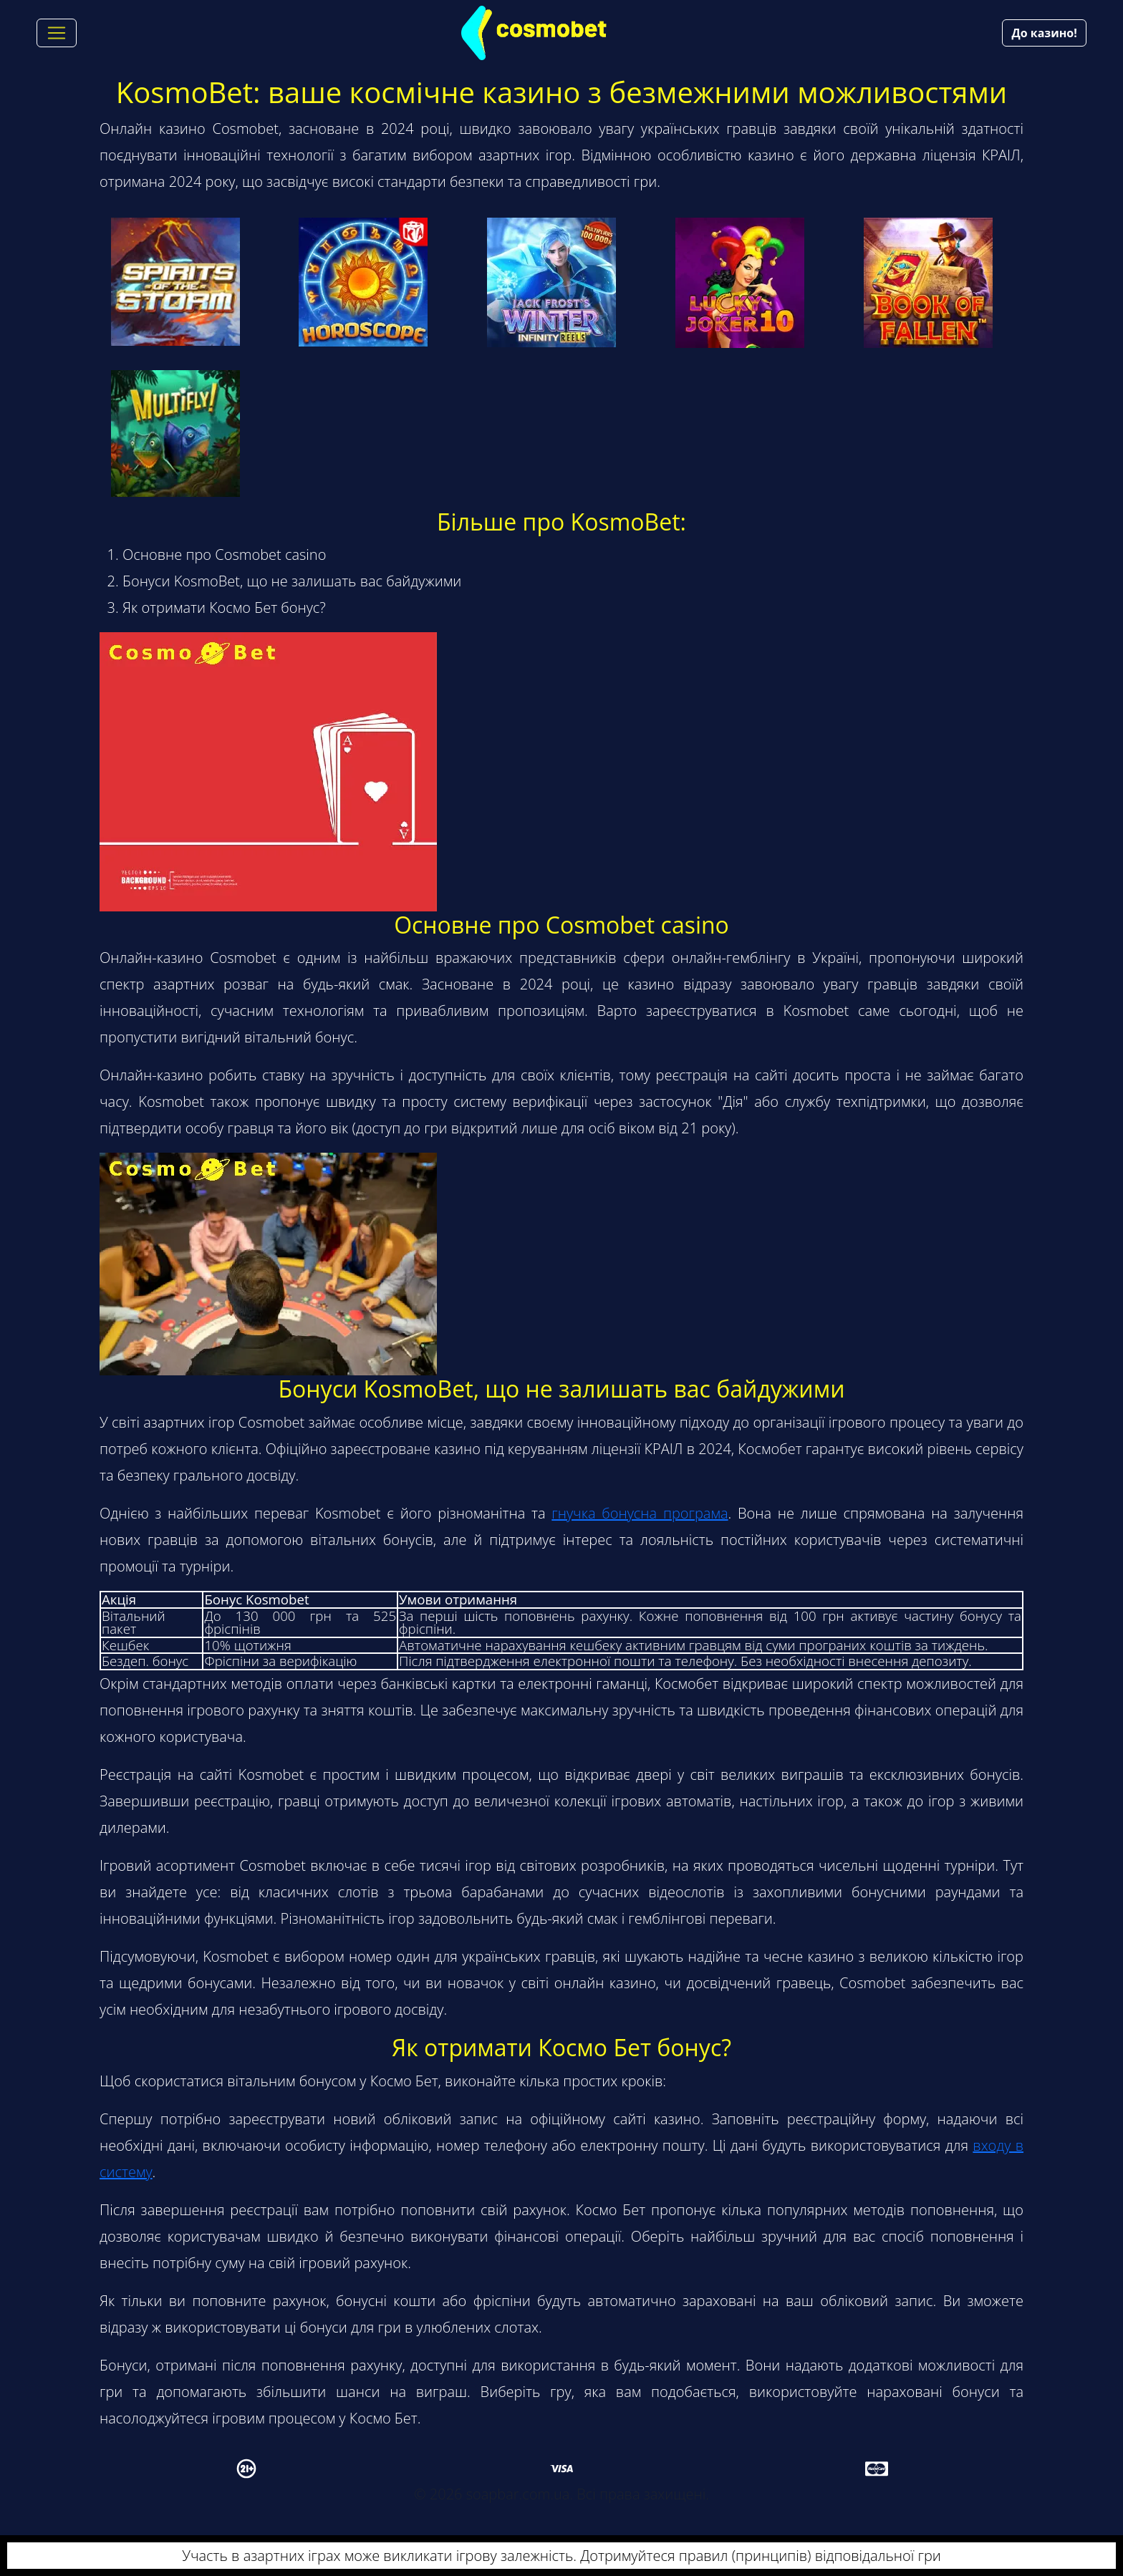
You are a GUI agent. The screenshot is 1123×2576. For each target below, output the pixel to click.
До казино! (1043, 33)
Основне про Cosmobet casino (224, 554)
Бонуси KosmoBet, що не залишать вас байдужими (291, 581)
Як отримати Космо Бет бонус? (224, 607)
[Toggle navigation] (57, 33)
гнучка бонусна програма (639, 1513)
